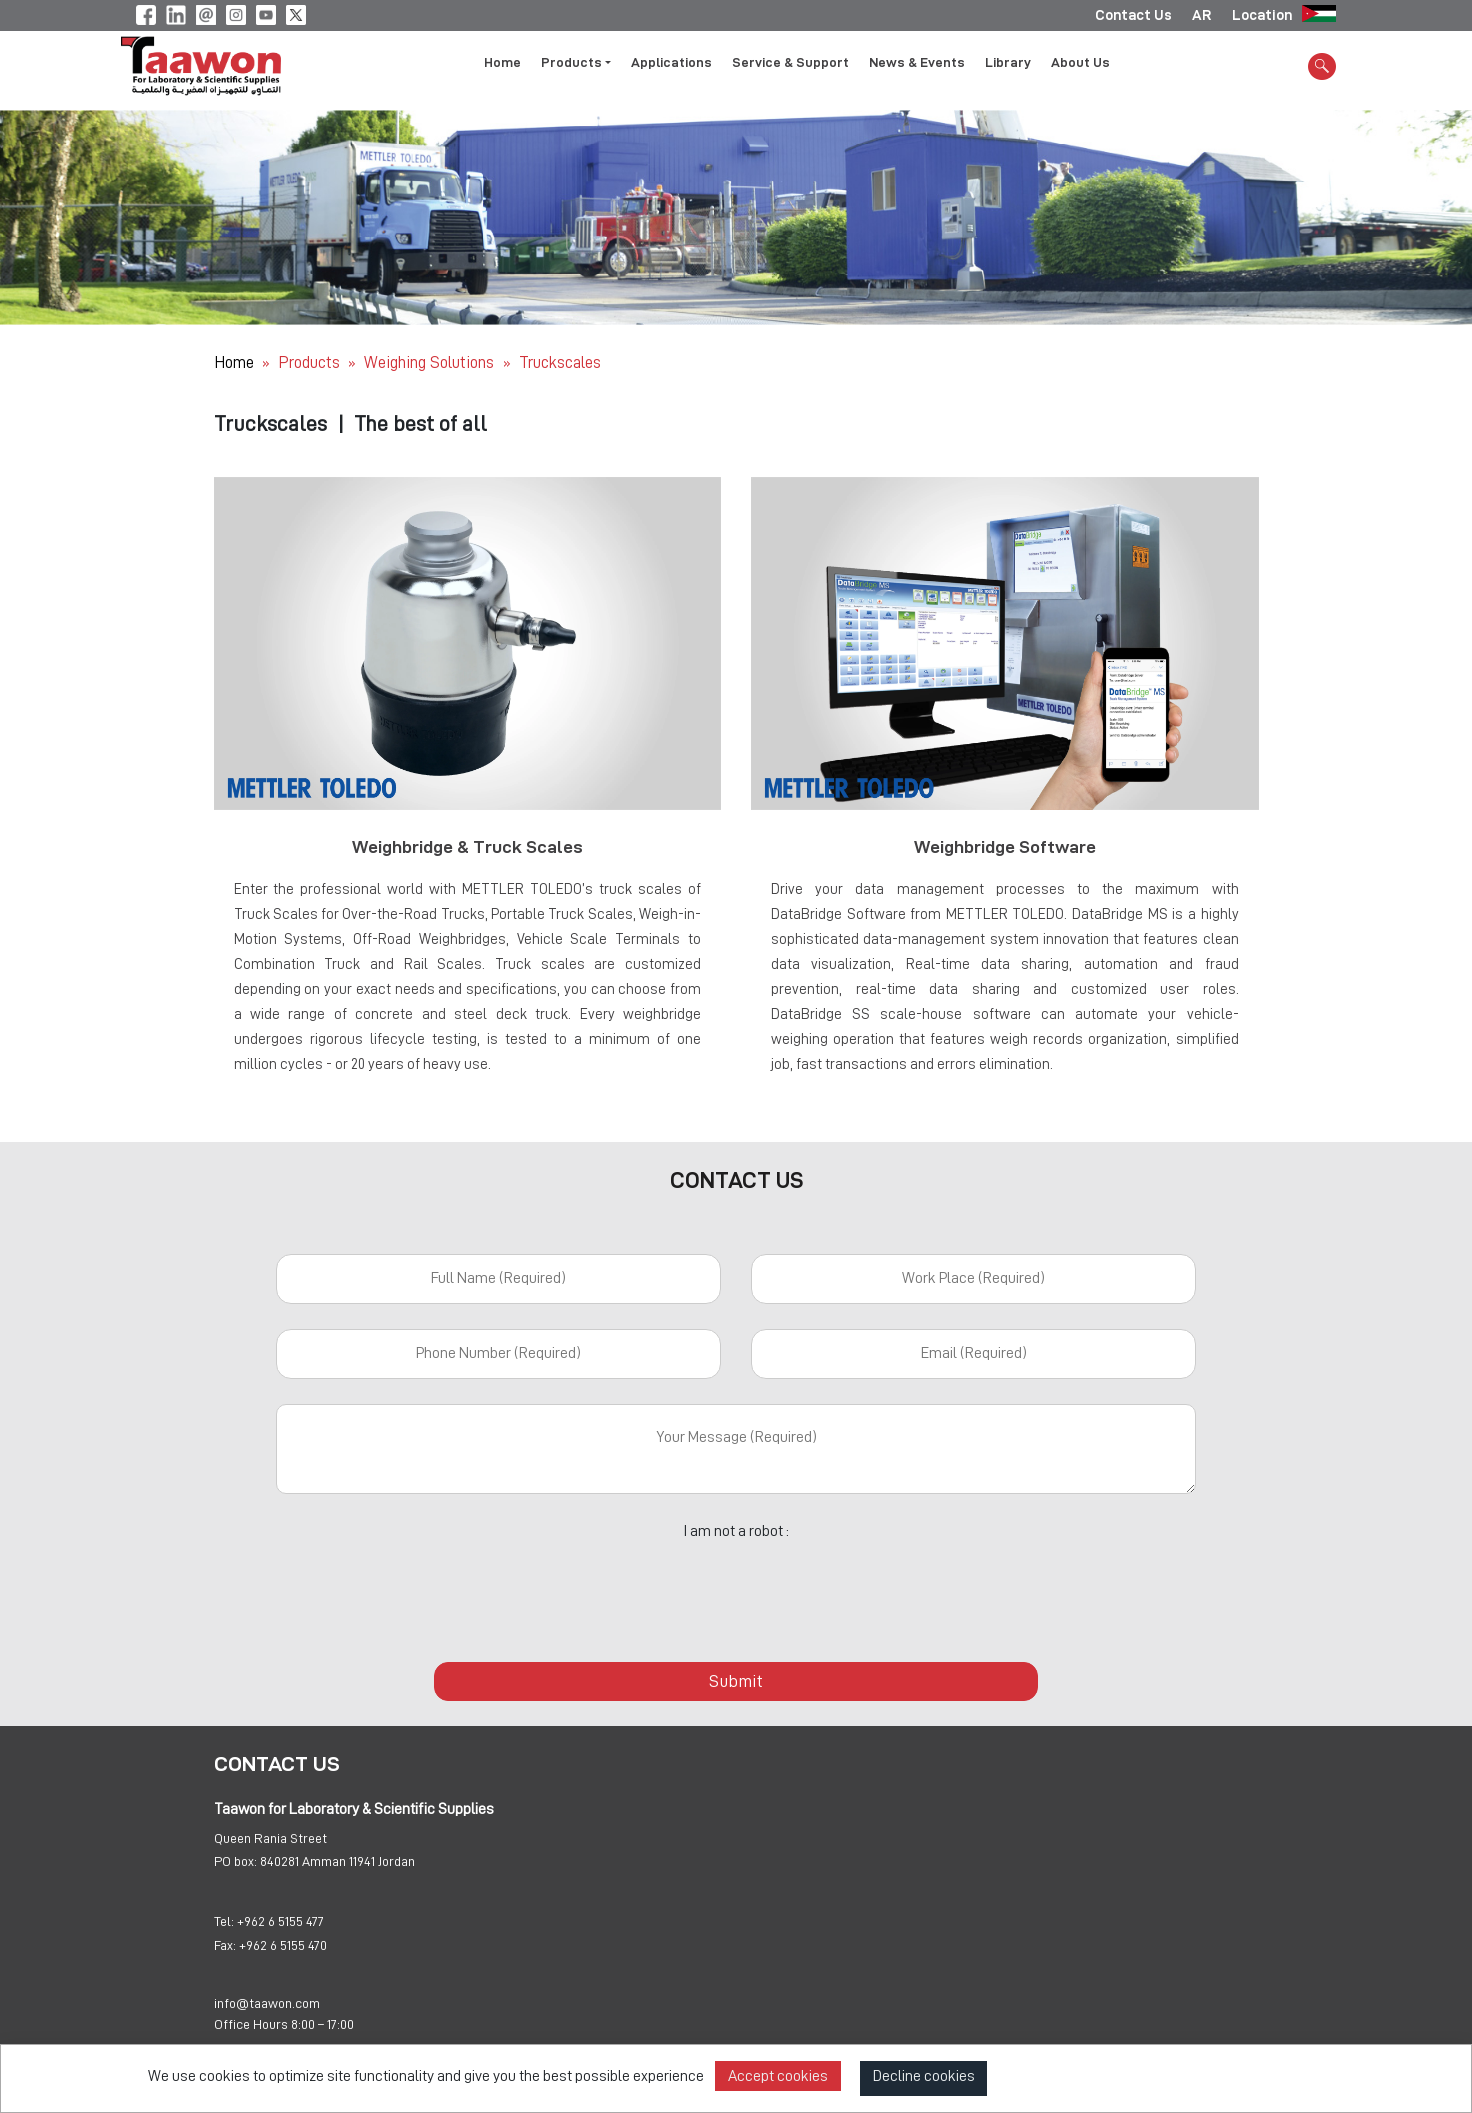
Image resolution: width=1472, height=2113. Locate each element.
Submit (736, 1681)
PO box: (235, 1862)
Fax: (225, 1946)
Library (1008, 63)
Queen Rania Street (270, 1839)
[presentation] (736, 1590)
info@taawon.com (267, 2004)
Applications (671, 63)
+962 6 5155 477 (280, 1922)
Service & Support (790, 63)
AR (1202, 15)
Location (1262, 15)
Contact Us (1133, 15)
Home (502, 63)
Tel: (224, 1922)
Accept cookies (778, 2076)
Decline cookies (924, 2076)
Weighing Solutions (431, 362)
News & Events (917, 63)
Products (309, 362)
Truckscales (560, 362)
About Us (1080, 63)
